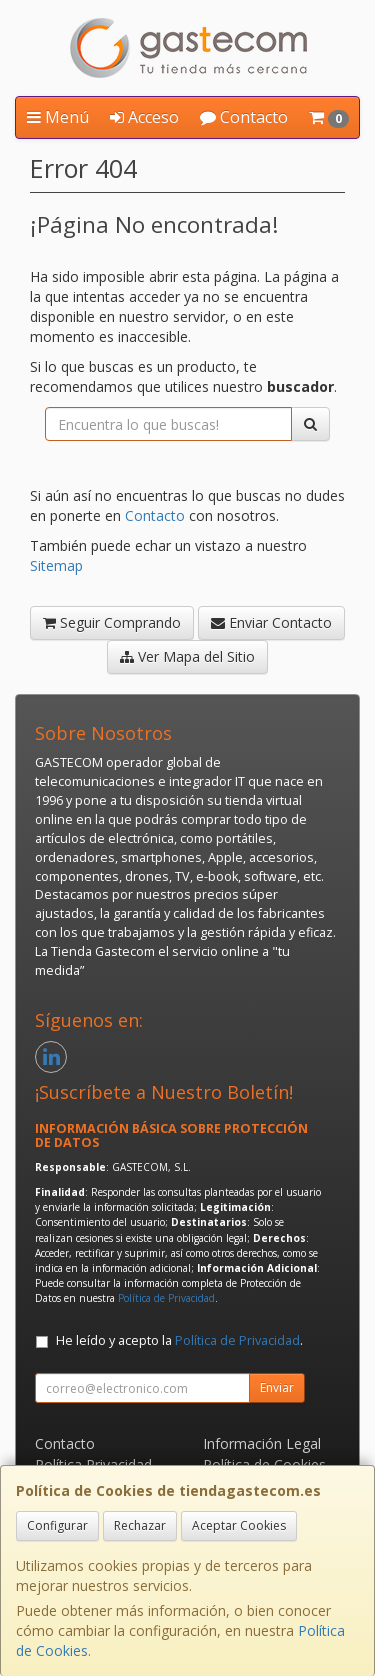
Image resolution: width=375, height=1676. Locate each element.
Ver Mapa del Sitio (187, 656)
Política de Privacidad (166, 1298)
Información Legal (262, 1443)
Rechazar (140, 1525)
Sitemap (56, 565)
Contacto (244, 117)
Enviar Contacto (271, 622)
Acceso (144, 117)
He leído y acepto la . (179, 1340)
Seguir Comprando (112, 622)
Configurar (57, 1525)
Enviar (277, 1387)
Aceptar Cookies (239, 1525)
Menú (58, 117)
